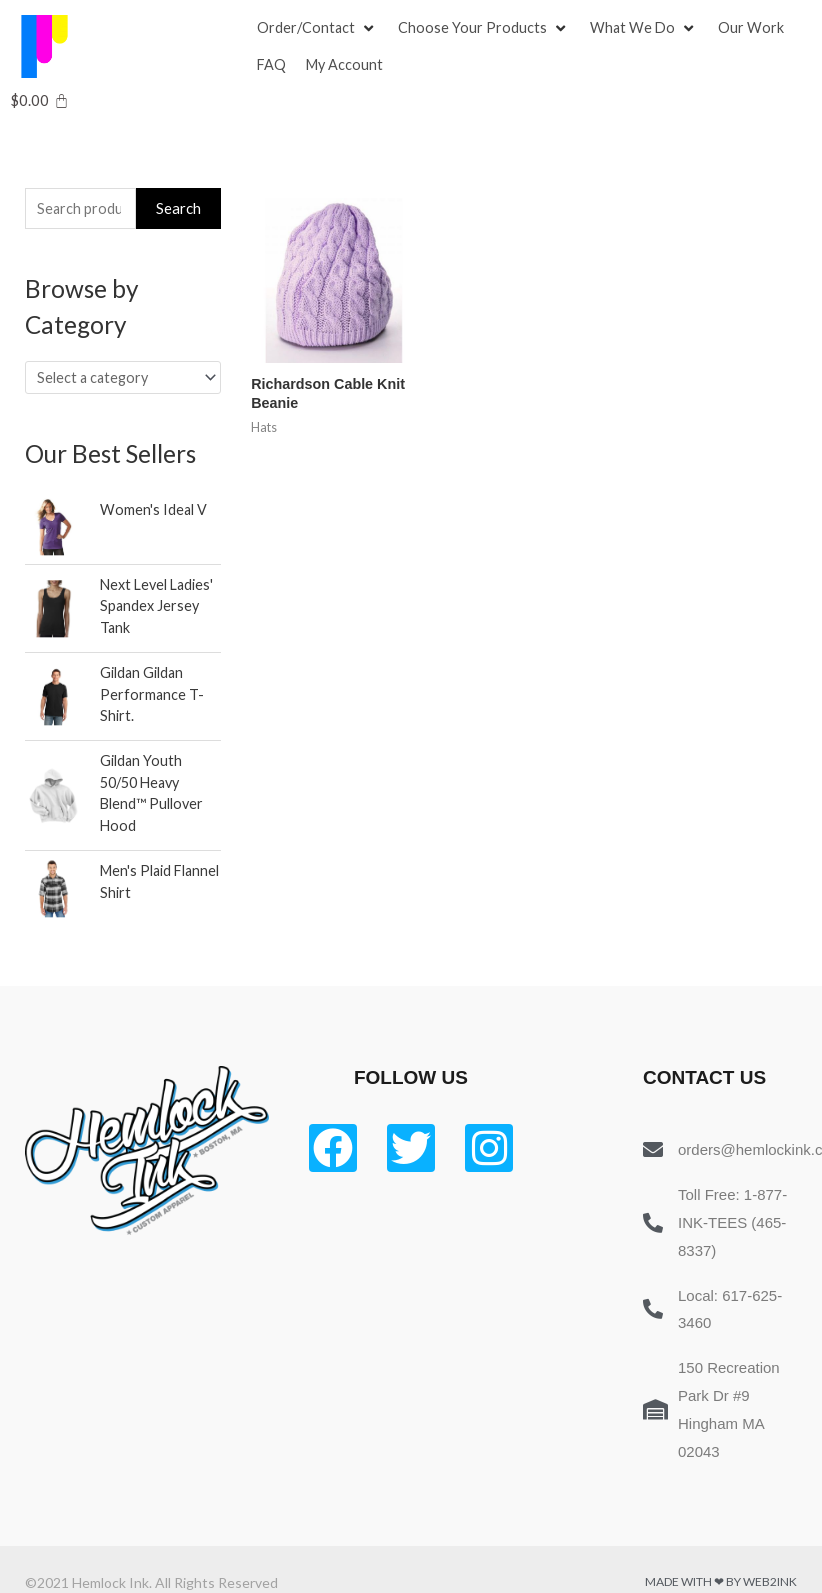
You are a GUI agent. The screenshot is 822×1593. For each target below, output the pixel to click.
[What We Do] (647, 29)
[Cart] (39, 103)
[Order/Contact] (318, 29)
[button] (307, 29)
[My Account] (347, 67)
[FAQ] (272, 67)
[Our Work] (755, 29)
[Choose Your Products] (486, 29)
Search (178, 211)
